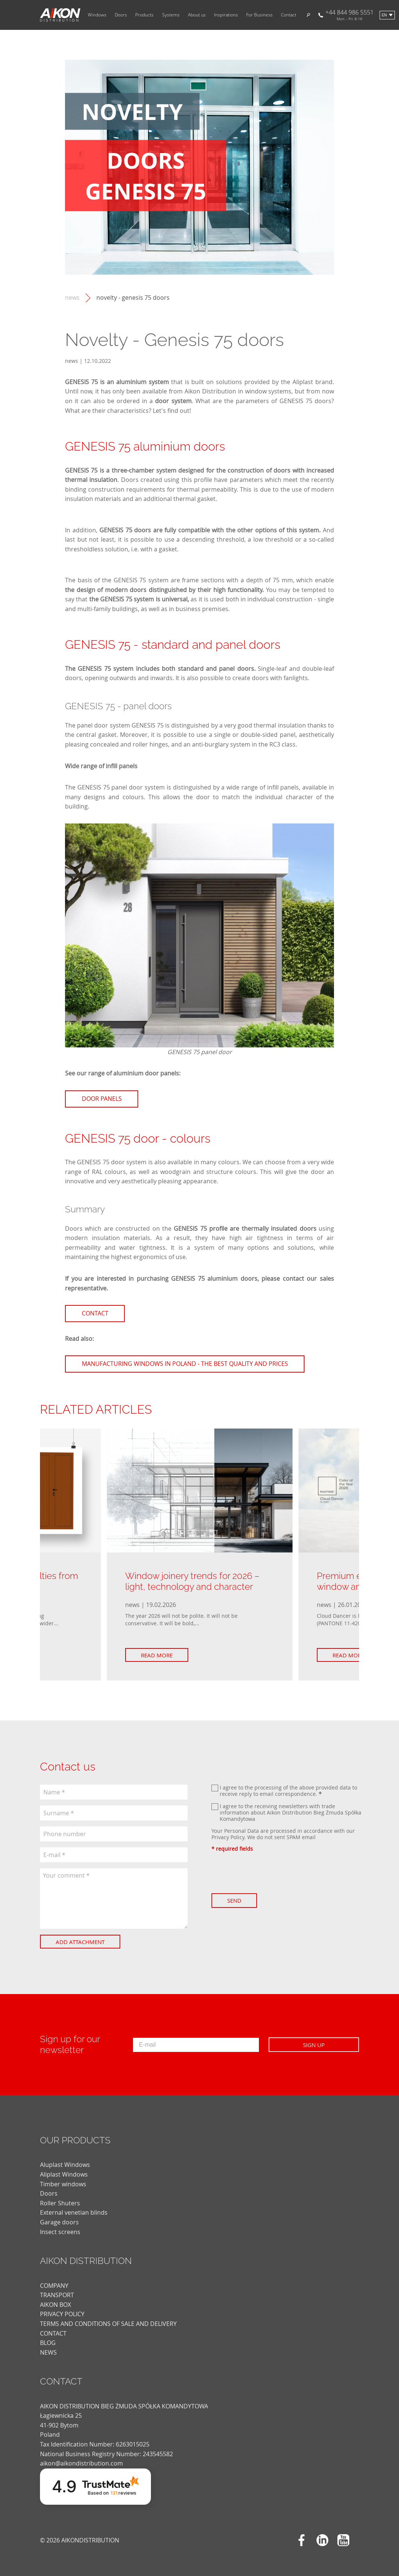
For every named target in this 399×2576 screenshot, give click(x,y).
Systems (171, 15)
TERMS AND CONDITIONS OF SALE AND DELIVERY (108, 2324)
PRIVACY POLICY (62, 2314)
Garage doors (59, 2222)
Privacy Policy (227, 1837)
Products (144, 15)
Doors (121, 15)
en (384, 15)
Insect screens (60, 2232)
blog (48, 2343)
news (72, 297)
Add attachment (82, 1942)
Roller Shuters (60, 2203)
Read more (158, 1655)
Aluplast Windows (65, 2165)
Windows (97, 15)
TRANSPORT (57, 2295)
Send (236, 1900)
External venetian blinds (74, 2212)
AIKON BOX (55, 2305)
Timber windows (63, 2184)
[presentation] (268, 1872)
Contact (288, 15)
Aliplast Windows (64, 2174)
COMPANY (54, 2285)
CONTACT (53, 2333)
